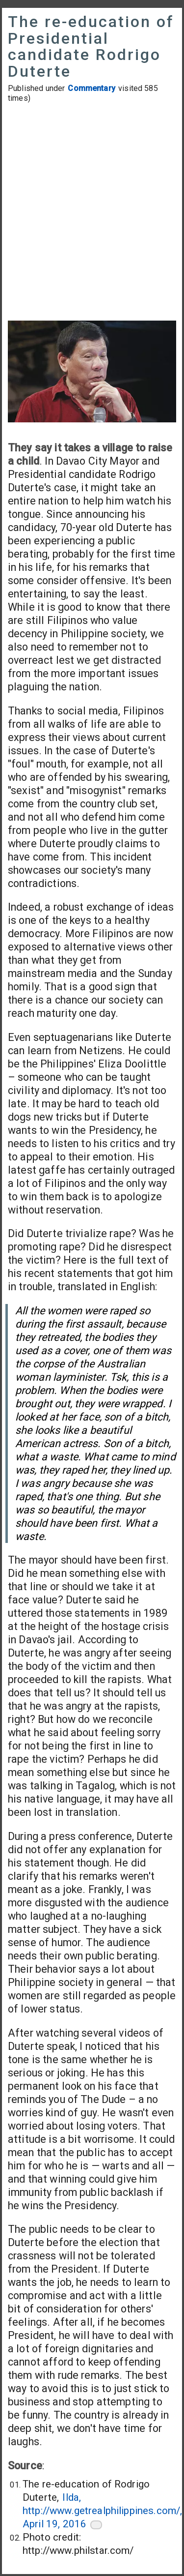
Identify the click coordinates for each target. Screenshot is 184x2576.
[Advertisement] (92, 213)
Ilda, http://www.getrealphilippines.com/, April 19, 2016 (102, 2510)
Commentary (91, 88)
